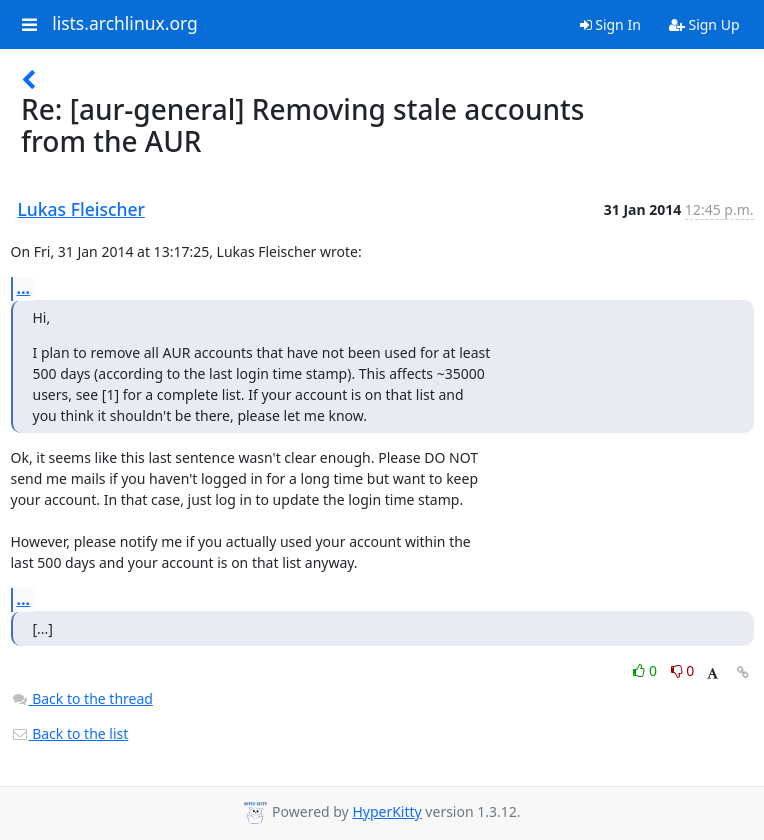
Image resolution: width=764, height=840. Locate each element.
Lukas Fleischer (81, 209)
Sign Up (704, 24)
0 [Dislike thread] (683, 670)
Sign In (610, 24)
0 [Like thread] (646, 670)
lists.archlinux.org (125, 24)
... (24, 288)
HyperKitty (386, 811)
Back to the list (70, 733)
